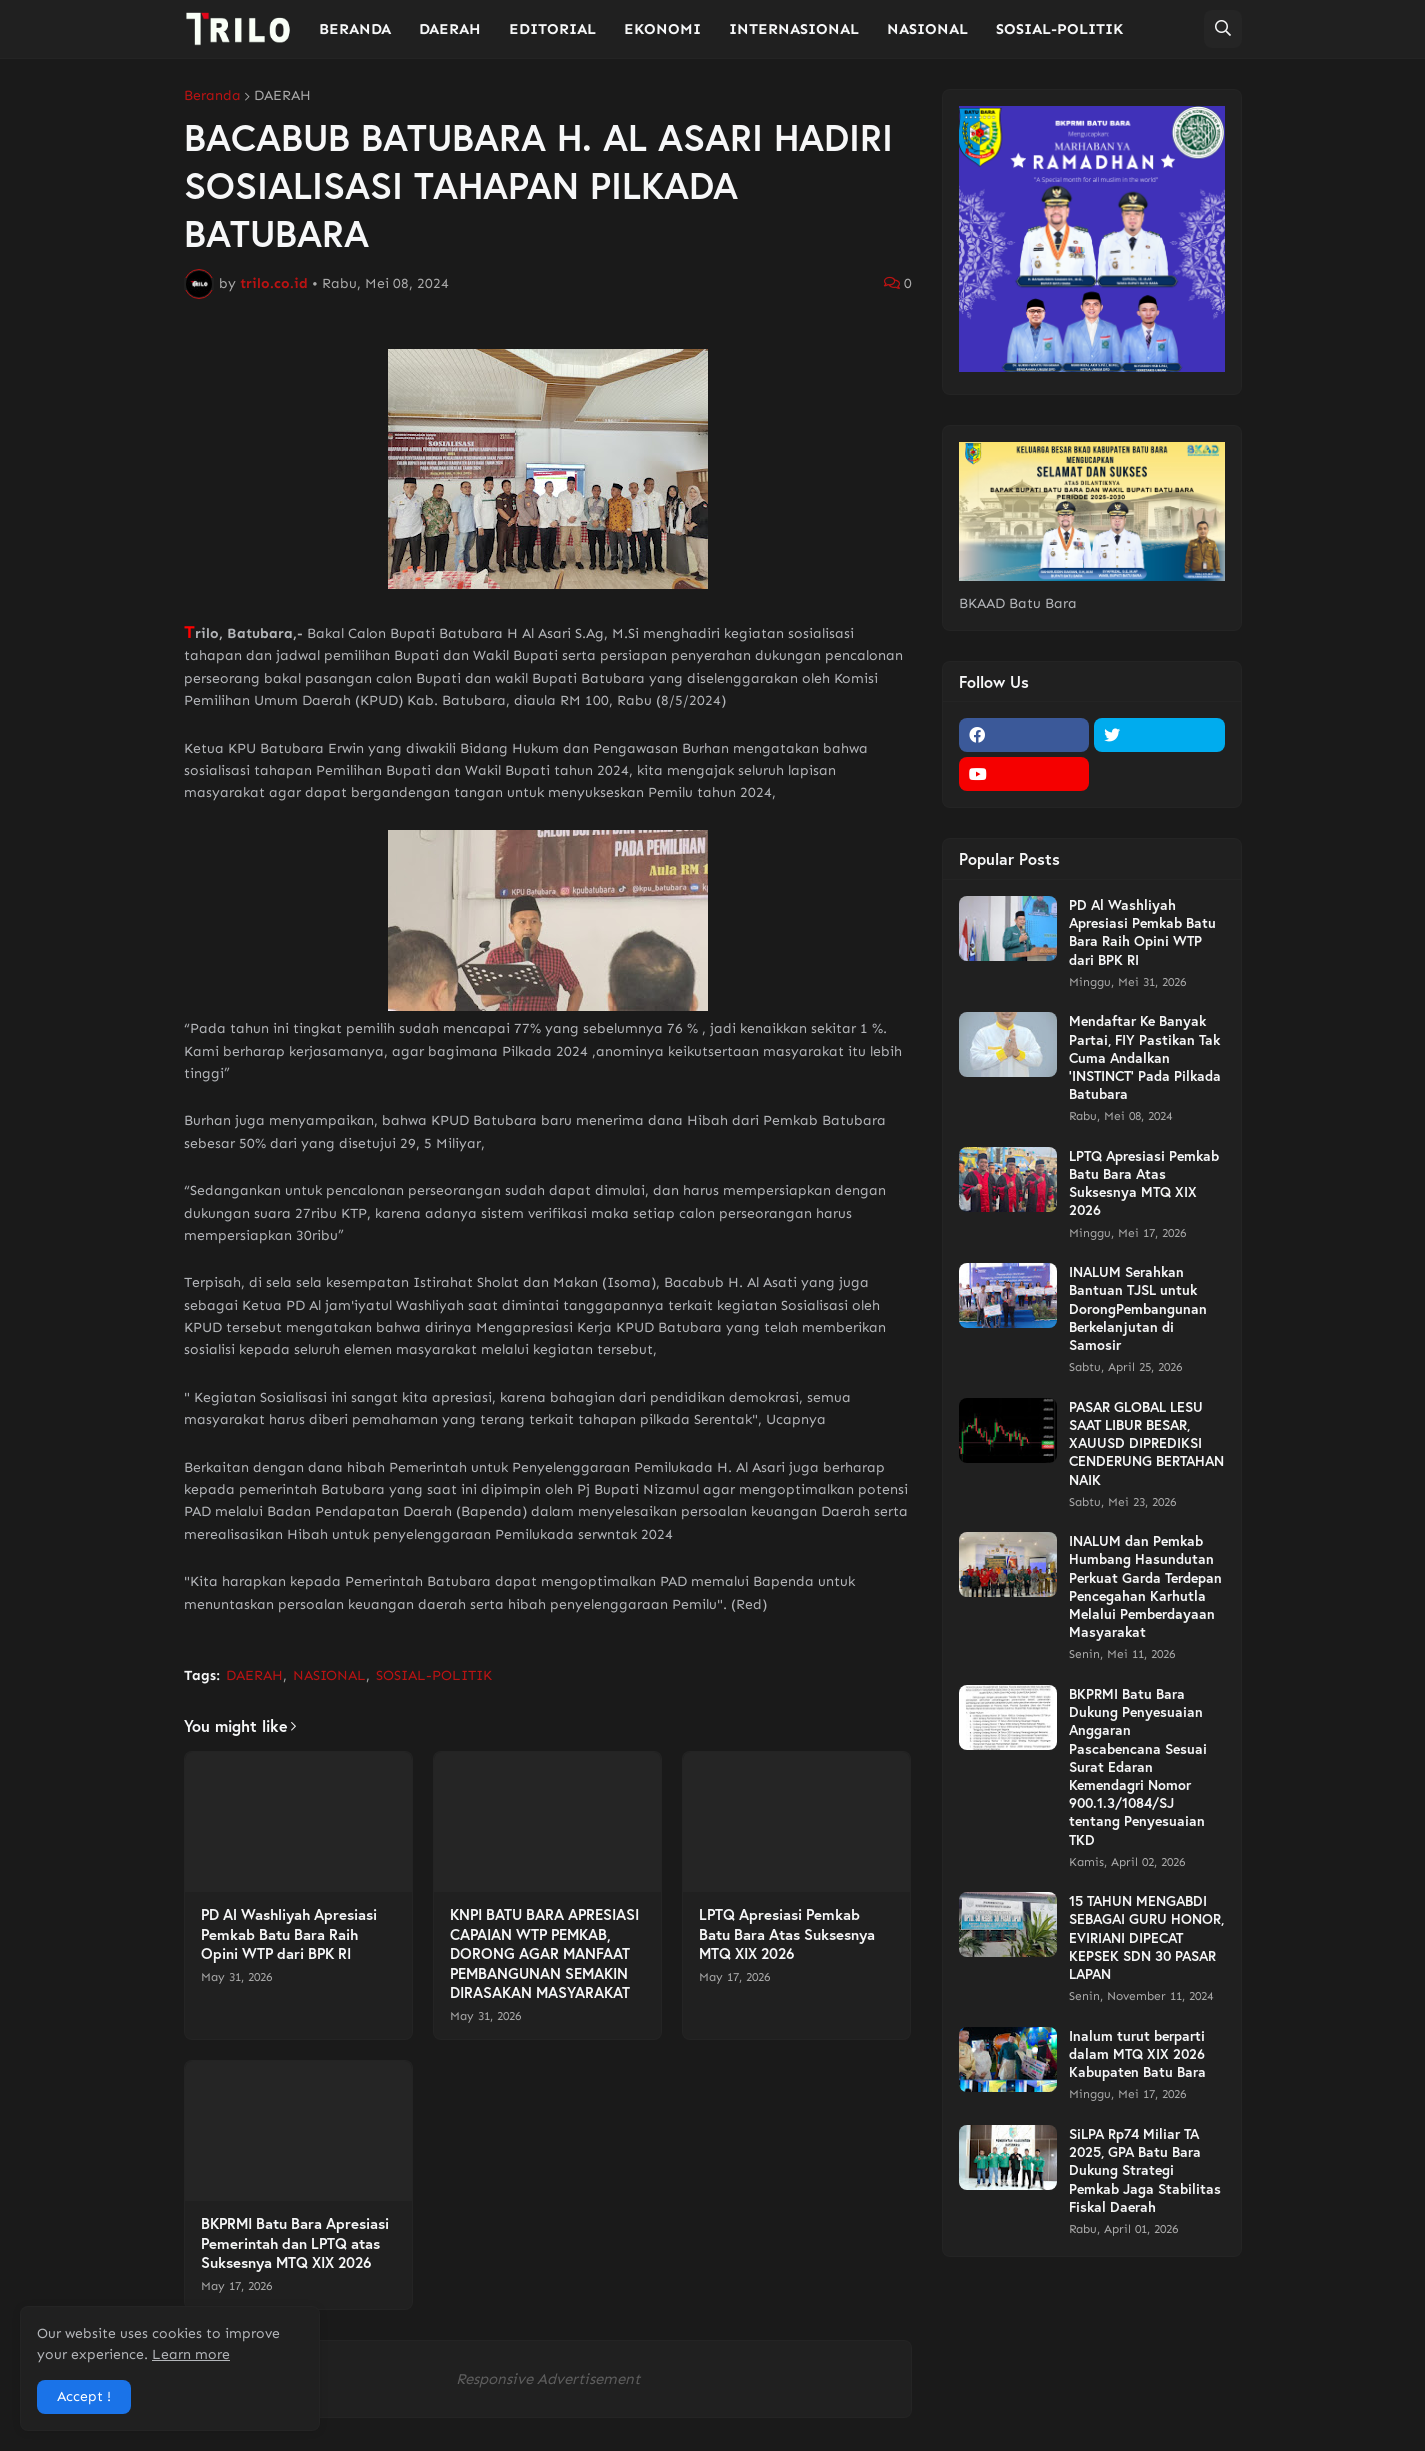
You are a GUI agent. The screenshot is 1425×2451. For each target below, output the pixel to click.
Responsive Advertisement (548, 2379)
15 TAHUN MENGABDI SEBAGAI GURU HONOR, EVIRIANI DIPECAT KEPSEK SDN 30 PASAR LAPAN (1146, 1937)
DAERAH (282, 96)
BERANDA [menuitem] (355, 29)
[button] (1223, 29)
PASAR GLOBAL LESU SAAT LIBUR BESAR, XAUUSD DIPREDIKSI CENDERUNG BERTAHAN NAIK (1146, 1443)
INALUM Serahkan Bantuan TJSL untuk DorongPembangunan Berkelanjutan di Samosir (1138, 1308)
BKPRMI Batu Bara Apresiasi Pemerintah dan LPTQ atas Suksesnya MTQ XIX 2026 (295, 2243)
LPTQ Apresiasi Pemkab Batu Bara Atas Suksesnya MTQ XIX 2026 (787, 1934)
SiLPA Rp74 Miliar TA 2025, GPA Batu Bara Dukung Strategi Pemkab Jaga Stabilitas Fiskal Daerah (1145, 2170)
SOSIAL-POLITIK (434, 1675)
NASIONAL (329, 1675)
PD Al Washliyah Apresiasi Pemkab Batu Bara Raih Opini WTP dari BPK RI (289, 1934)
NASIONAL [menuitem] (927, 29)
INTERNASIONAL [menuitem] (794, 29)
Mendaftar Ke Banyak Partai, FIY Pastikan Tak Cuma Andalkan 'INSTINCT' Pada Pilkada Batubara (1145, 1057)
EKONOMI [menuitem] (662, 29)
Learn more (191, 2354)
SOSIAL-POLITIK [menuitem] (1059, 29)
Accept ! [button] (84, 2396)
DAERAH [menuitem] (450, 29)
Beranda (212, 96)
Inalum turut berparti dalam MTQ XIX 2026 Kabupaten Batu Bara (1137, 2054)
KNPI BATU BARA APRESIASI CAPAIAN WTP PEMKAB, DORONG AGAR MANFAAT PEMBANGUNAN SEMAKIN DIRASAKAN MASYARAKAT (544, 1953)
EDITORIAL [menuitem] (552, 29)
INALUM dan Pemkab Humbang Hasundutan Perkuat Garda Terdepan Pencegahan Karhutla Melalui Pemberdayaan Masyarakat (1145, 1586)
